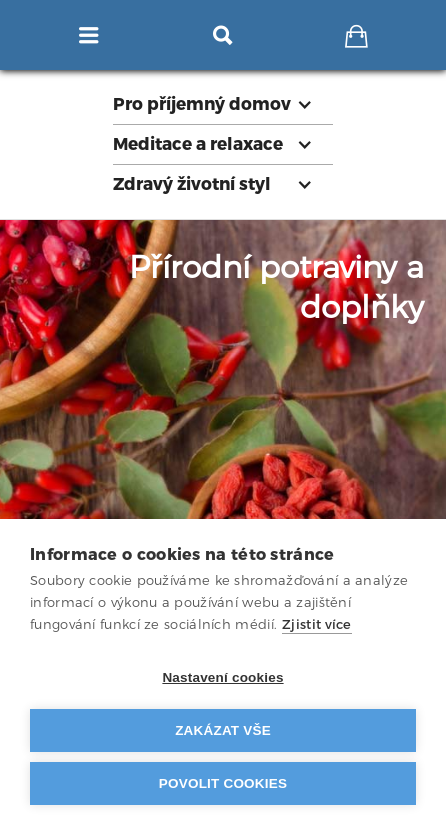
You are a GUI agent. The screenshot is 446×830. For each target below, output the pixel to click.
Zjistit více (317, 624)
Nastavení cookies (222, 677)
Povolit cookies (223, 783)
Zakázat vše (223, 730)
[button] (223, 104)
